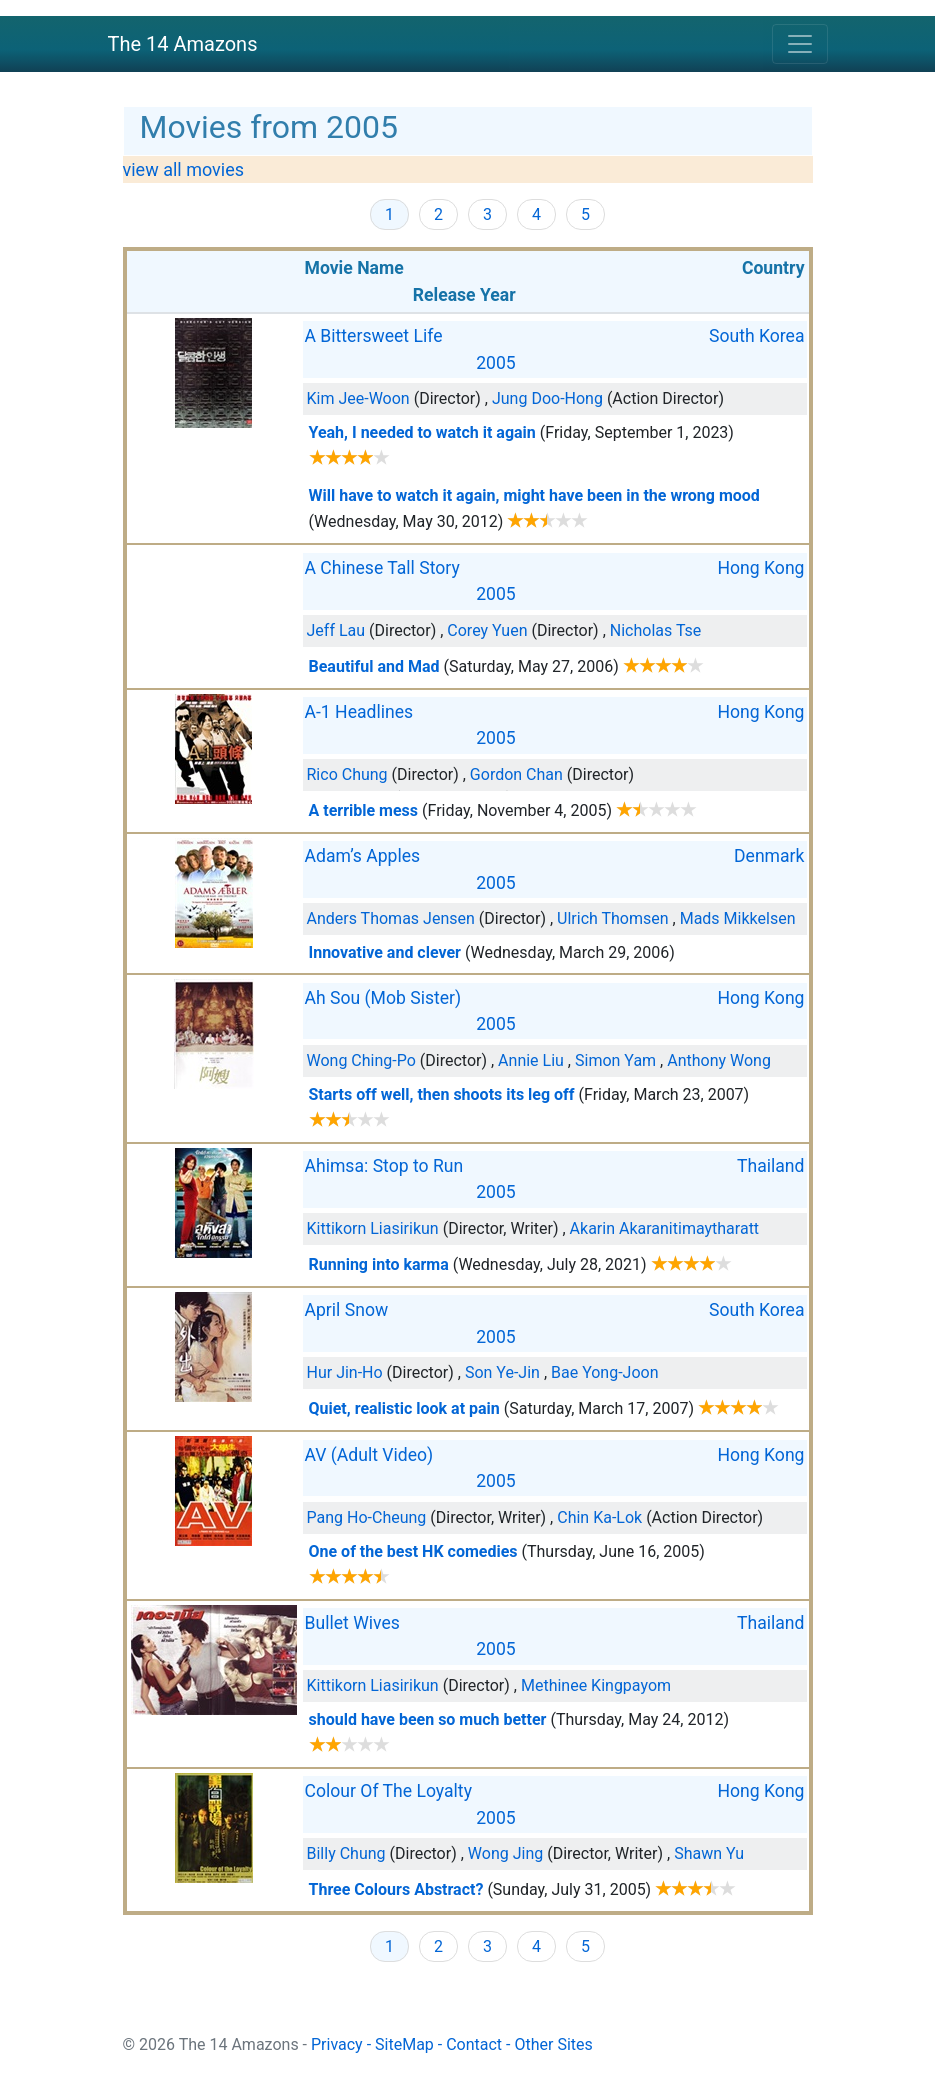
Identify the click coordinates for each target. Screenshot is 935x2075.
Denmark (769, 856)
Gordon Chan (516, 774)
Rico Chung (347, 774)
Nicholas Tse (656, 630)
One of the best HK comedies (413, 1551)
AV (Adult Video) (369, 1455)
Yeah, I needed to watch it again (422, 432)
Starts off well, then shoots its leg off (442, 1094)
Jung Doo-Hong (547, 398)
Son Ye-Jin (502, 1372)
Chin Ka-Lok (599, 1517)
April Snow (347, 1310)
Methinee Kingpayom (596, 1685)
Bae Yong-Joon (605, 1372)
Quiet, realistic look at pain (404, 1408)
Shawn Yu (709, 1853)
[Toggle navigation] (800, 44)
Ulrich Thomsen (613, 918)
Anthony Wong (719, 1060)
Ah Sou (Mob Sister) (383, 998)
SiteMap (404, 2044)
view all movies (184, 169)
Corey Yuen (487, 630)
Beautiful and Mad (374, 666)
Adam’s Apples (363, 856)
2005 (496, 363)
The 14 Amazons (183, 44)
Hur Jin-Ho (345, 1372)
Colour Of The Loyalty (388, 1791)
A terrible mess (364, 810)
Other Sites (553, 2044)
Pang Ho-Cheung (367, 1517)
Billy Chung (346, 1853)
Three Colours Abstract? (396, 1889)
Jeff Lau (336, 630)
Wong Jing (505, 1853)
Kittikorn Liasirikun (373, 1228)
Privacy (337, 2044)
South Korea (757, 336)
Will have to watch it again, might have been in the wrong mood (534, 495)
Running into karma (379, 1264)
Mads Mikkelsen (738, 918)
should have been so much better (428, 1719)
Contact (474, 2044)
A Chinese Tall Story (382, 568)
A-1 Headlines (359, 712)
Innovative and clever (385, 952)
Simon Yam (615, 1060)
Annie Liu (531, 1060)
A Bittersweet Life (374, 336)
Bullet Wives (352, 1623)
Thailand (771, 1166)
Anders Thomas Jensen (391, 918)
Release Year (464, 295)
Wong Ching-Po (361, 1060)
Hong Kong (761, 568)
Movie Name (354, 268)
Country (773, 268)
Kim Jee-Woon (358, 398)
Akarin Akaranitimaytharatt (665, 1228)
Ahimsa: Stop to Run (384, 1166)
